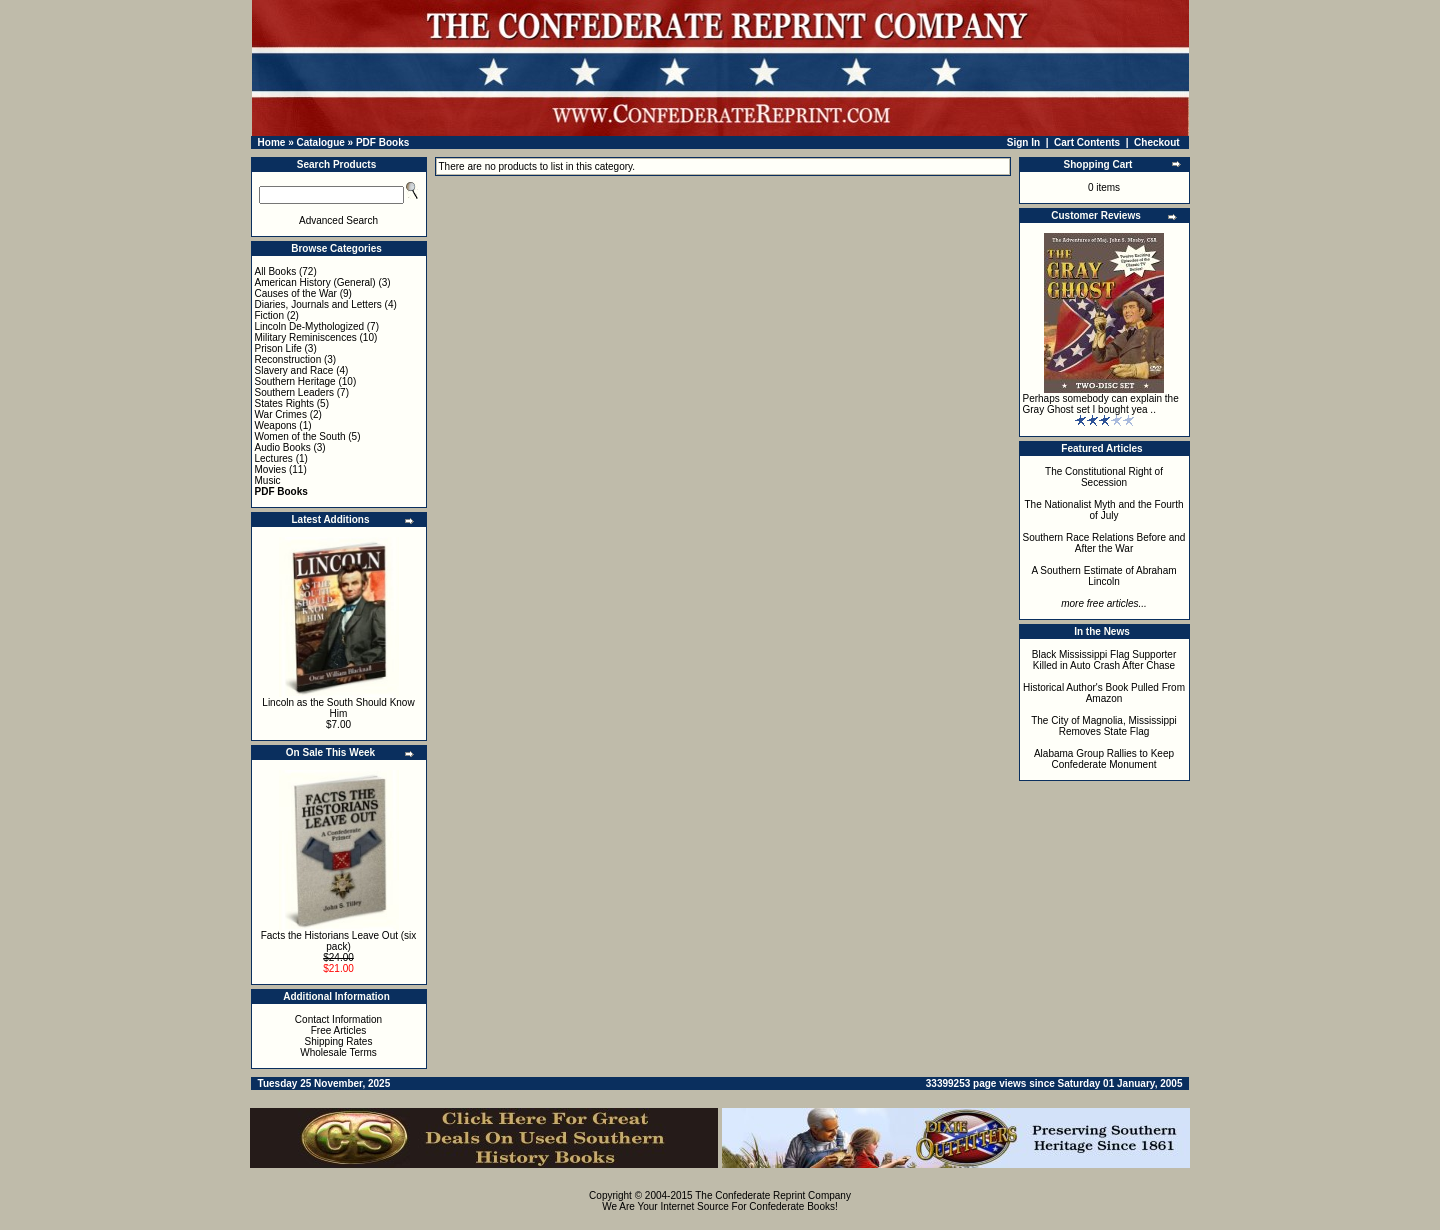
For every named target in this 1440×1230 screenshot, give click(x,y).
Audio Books (283, 447)
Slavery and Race (294, 370)
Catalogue (320, 142)
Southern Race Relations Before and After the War (1104, 543)
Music (268, 480)
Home (272, 142)
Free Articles (339, 1030)
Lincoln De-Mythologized (310, 326)
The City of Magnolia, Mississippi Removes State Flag (1104, 726)
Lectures (274, 458)
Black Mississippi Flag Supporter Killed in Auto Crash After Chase (1104, 660)
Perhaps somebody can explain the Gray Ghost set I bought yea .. (1101, 404)
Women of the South (300, 436)
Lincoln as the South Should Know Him (338, 708)
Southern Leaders (295, 392)
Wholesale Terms (338, 1052)
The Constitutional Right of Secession (1104, 477)
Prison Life (278, 348)
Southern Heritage (295, 381)
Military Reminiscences (306, 337)
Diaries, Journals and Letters (318, 304)
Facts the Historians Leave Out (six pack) (339, 941)
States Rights (284, 403)
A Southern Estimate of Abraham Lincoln (1103, 576)
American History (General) (315, 282)
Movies (271, 469)
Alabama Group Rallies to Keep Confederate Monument (1104, 759)
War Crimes (281, 414)
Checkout (1157, 142)
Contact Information (338, 1019)
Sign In (1023, 142)
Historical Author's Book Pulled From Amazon (1104, 693)
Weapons (276, 425)
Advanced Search (338, 220)
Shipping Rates (339, 1041)
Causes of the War (296, 293)
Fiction (269, 315)
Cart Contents (1087, 142)
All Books (276, 271)
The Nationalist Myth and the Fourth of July (1104, 510)
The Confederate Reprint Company (773, 1195)
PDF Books (382, 142)
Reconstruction (288, 359)
